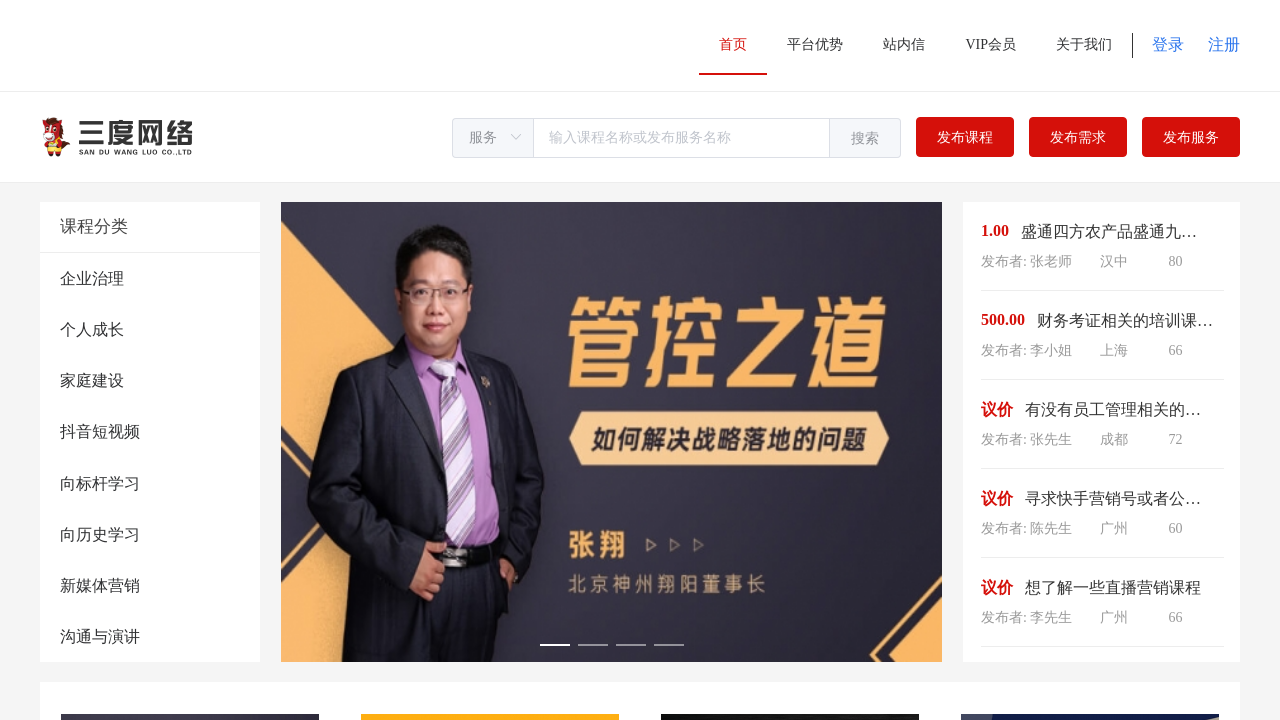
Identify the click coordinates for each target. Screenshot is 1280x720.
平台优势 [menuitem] (815, 44)
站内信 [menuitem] (904, 44)
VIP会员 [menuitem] (990, 44)
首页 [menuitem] (733, 44)
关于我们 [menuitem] (1084, 44)
